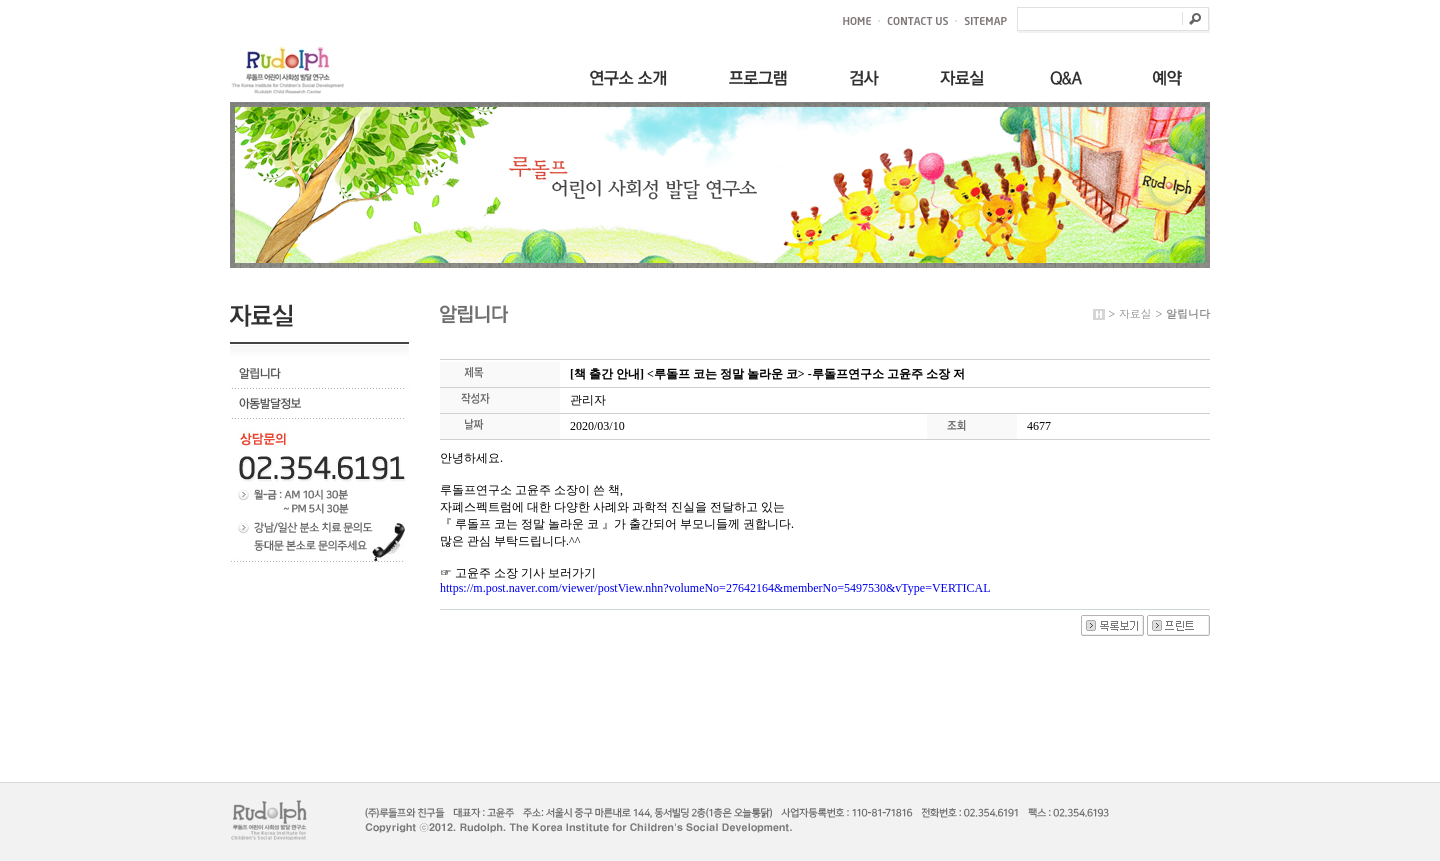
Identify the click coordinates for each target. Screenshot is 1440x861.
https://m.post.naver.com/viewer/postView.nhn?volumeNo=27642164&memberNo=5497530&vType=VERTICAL (715, 588)
